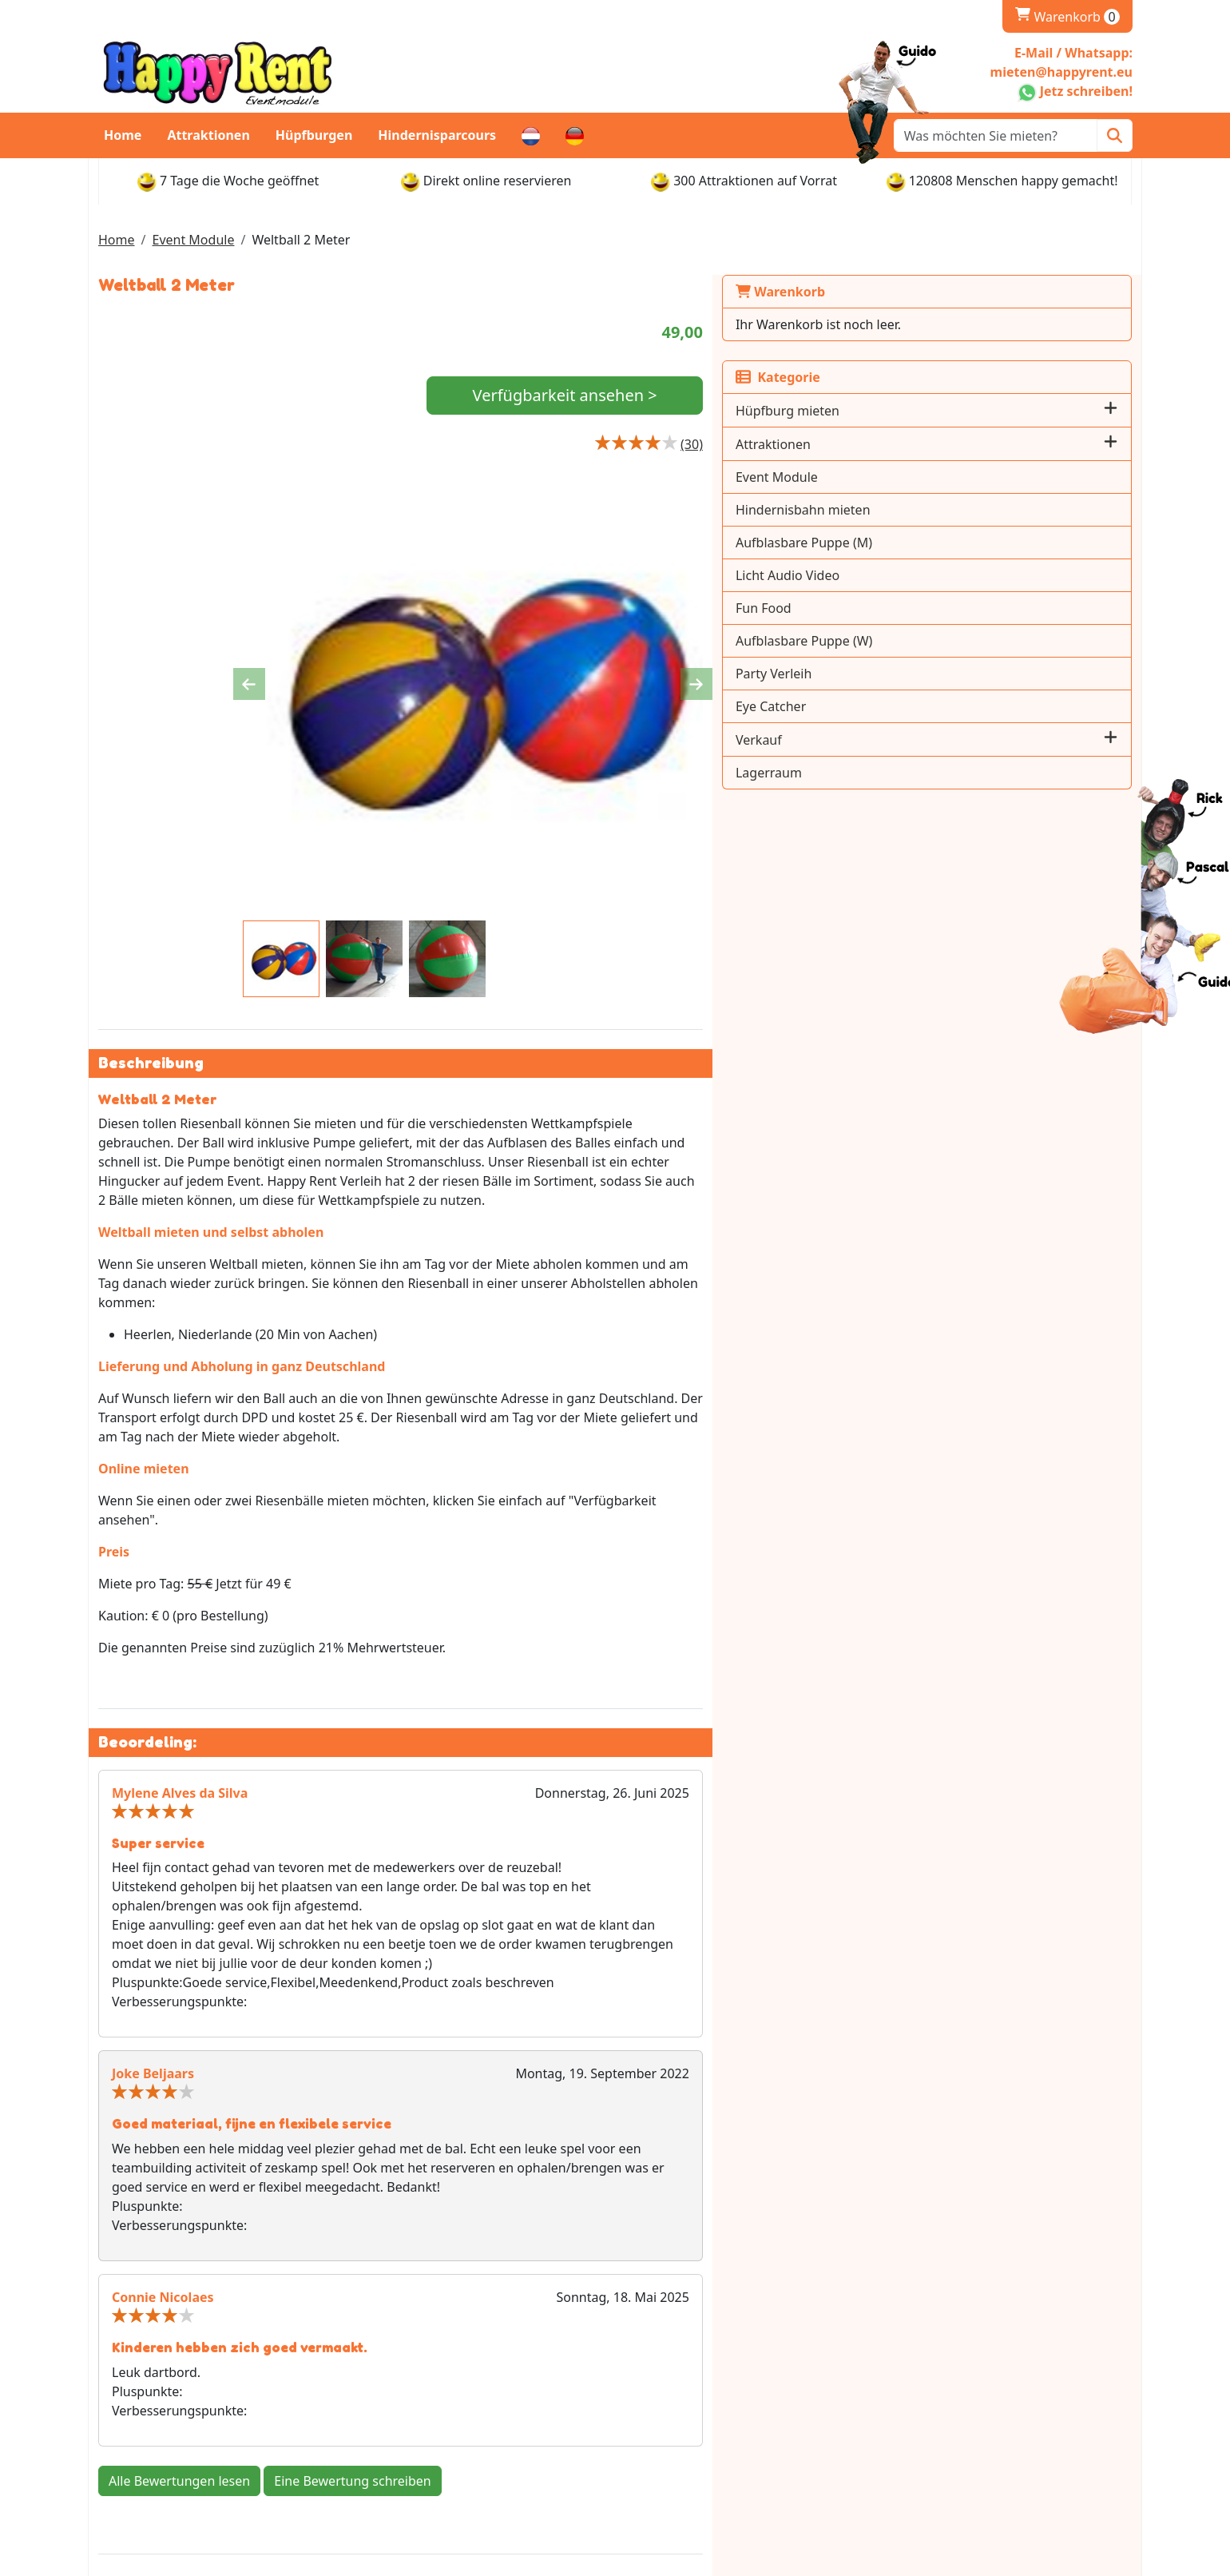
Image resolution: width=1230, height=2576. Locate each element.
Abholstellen (669, 2428)
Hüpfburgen (314, 135)
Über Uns (396, 2390)
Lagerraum (935, 772)
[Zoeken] (1115, 135)
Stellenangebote (944, 2409)
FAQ (380, 2447)
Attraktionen (208, 135)
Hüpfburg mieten (954, 410)
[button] (1110, 410)
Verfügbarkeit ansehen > (746, 396)
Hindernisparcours (437, 135)
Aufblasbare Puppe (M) (970, 542)
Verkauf (925, 740)
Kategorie (944, 377)
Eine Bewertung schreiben (352, 2197)
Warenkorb (1067, 17)
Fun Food (930, 608)
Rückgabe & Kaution (692, 2447)
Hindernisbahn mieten (969, 510)
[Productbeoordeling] (858, 446)
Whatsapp (153, 2390)
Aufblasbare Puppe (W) (970, 641)
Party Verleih (940, 673)
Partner (391, 2428)
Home (122, 135)
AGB (908, 2428)
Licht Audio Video (954, 575)
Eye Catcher (937, 706)
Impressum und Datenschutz (455, 2409)
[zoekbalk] (995, 135)
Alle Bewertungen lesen (179, 2197)
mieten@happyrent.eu (190, 2415)
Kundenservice (939, 2390)
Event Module (193, 239)
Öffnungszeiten (678, 2409)
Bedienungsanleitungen (967, 2447)
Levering (658, 2390)
